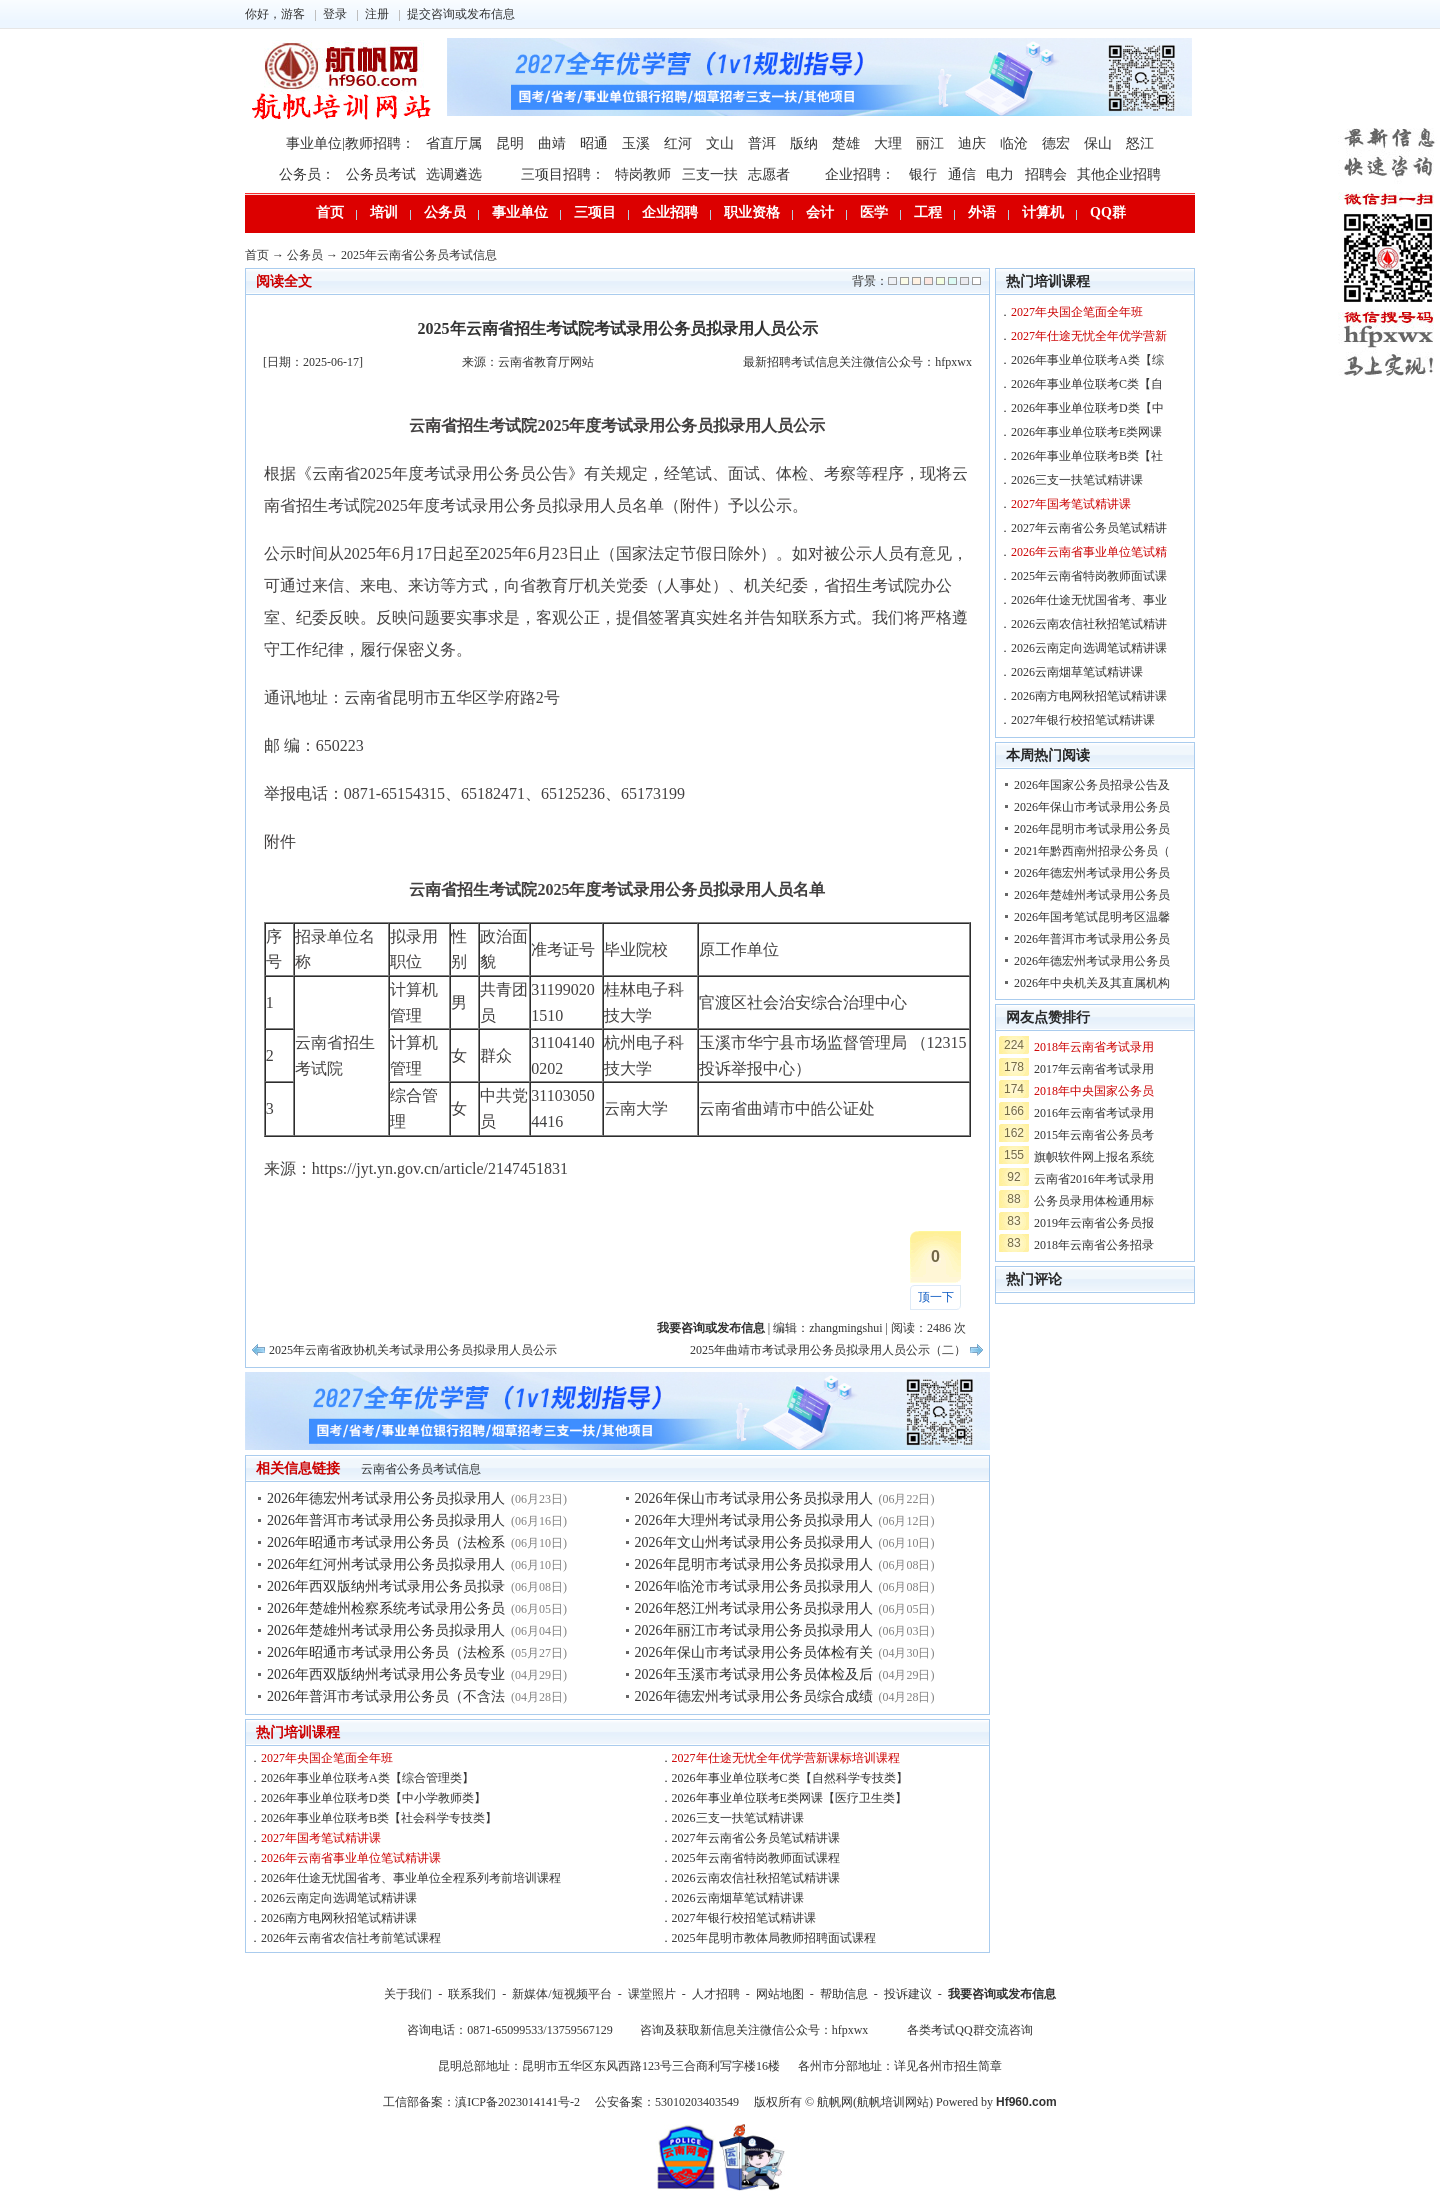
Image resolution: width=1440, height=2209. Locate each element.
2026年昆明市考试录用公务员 (1092, 829)
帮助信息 (844, 1994)
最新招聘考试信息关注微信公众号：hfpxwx (857, 362)
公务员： (307, 174)
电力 (1000, 174)
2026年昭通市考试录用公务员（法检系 (386, 1542)
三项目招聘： (563, 174)
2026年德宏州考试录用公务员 (1092, 873)
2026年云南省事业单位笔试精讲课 (351, 1858)
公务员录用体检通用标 (1094, 1201)
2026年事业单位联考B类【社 (1087, 456)
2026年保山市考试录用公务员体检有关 (754, 1652)
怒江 (1140, 143)
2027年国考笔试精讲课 (321, 1838)
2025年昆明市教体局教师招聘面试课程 (774, 1938)
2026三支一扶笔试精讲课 (738, 1818)
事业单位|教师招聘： (350, 143)
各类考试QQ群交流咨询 (969, 2030)
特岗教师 (643, 174)
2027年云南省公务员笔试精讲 (1089, 528)
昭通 (594, 143)
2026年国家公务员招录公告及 (1092, 785)
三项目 (595, 212)
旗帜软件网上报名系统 (1094, 1157)
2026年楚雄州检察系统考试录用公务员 (386, 1608)
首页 (330, 212)
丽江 (930, 143)
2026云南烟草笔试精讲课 (738, 1898)
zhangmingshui (845, 1328)
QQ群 (1108, 212)
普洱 (762, 143)
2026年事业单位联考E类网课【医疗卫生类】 (789, 1798)
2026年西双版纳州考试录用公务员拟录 (386, 1586)
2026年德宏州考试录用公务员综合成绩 (754, 1696)
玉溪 (636, 143)
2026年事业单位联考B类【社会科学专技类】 (379, 1818)
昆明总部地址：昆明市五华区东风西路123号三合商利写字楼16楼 (609, 2066)
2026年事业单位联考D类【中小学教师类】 (373, 1798)
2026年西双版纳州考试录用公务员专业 (386, 1674)
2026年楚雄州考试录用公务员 (1092, 895)
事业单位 (520, 212)
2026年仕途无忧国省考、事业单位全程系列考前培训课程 (411, 1878)
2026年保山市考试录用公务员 (1092, 807)
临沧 (1014, 143)
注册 (377, 14)
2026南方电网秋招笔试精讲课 (339, 1918)
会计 (820, 212)
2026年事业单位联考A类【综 (1087, 360)
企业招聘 (670, 212)
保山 (1098, 143)
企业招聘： (860, 174)
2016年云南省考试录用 (1094, 1113)
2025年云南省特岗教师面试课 (1089, 576)
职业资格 (752, 212)
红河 (678, 143)
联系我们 (472, 1994)
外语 (982, 212)
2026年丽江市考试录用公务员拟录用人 (754, 1630)
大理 (888, 143)
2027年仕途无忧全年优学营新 (1089, 336)
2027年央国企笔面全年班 (327, 1758)
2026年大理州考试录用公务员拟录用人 (754, 1520)
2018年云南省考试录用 (1094, 1047)
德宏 (1056, 143)
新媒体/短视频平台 (561, 1994)
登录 (335, 14)
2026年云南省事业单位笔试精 (1089, 552)
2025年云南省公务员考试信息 (419, 255)
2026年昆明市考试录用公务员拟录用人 (754, 1564)
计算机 (1043, 212)
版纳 (804, 143)
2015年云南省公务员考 (1094, 1135)
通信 (962, 174)
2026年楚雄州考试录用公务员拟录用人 (386, 1630)
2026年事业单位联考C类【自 (1087, 384)
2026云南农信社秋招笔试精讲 (1089, 624)
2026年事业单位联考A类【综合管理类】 (367, 1778)
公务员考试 (381, 174)
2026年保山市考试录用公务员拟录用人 (754, 1498)
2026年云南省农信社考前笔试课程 (351, 1938)
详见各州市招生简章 (948, 2066)
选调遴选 (454, 174)
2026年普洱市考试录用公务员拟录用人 (386, 1520)
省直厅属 (454, 143)
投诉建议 (908, 1994)
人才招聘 (716, 1994)
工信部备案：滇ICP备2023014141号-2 (481, 2102)
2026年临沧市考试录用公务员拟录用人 (754, 1586)
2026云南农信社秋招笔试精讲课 (756, 1878)
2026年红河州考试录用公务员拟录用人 (386, 1564)
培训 (384, 212)
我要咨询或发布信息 (1002, 1994)
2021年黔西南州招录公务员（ (1092, 851)
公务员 (445, 212)
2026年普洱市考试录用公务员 (1092, 939)
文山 (720, 143)
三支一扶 (710, 174)
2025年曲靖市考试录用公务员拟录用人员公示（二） (828, 1350)
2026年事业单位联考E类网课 (1086, 432)
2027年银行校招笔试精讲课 (744, 1918)
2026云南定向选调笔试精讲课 (339, 1898)
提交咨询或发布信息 (461, 14)
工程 (928, 212)
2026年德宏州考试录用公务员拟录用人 (386, 1498)
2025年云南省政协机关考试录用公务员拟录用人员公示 (413, 1350)
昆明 (510, 143)
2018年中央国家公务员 (1094, 1091)
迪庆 (972, 143)
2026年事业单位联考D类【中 (1087, 408)
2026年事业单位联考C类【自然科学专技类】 (790, 1778)
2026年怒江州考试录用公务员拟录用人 (754, 1608)
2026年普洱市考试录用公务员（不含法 (386, 1696)
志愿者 (769, 174)
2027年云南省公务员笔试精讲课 (756, 1838)
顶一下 (936, 1297)
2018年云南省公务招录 (1094, 1245)
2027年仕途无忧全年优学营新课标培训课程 (786, 1758)
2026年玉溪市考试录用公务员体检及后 (754, 1674)
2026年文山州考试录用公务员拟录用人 (754, 1542)
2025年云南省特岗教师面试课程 (756, 1858)
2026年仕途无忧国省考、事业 (1089, 600)
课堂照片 (652, 1994)
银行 (923, 174)
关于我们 (408, 1994)
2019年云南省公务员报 (1094, 1223)
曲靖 (552, 143)
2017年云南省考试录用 (1094, 1069)
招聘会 (1046, 174)
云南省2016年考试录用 (1094, 1179)
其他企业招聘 (1119, 174)
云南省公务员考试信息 (421, 1469)
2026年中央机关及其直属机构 (1092, 983)
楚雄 (846, 143)
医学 (874, 212)
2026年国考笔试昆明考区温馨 (1092, 917)
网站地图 (780, 1994)
